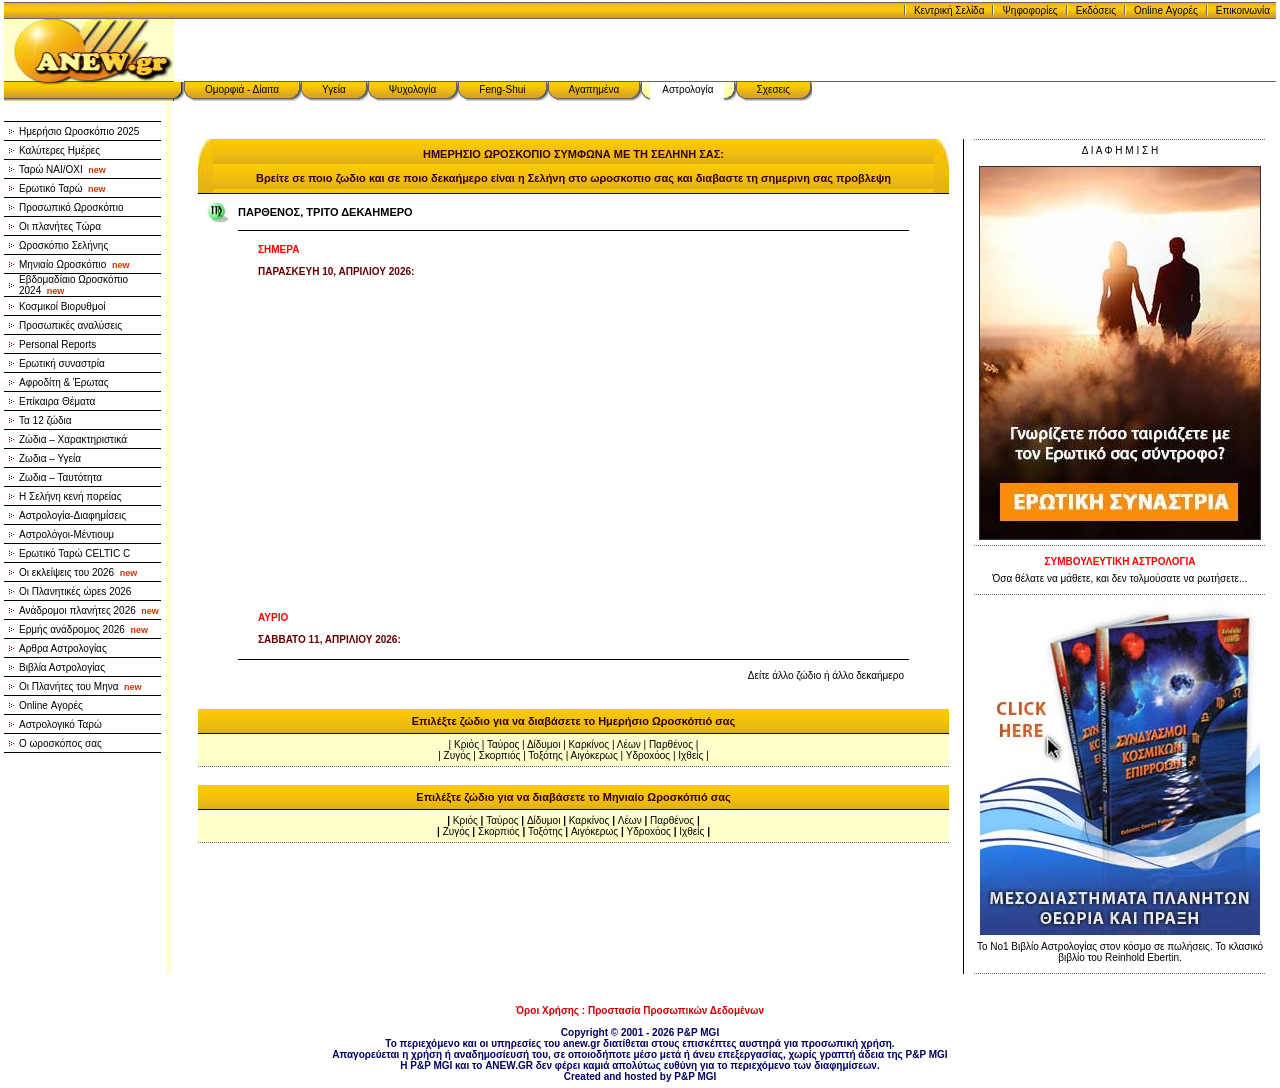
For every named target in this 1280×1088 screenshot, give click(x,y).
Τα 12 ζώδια (45, 420)
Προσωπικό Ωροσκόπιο (71, 207)
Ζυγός (457, 755)
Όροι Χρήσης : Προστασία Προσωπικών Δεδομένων (640, 1010)
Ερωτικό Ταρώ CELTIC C (74, 553)
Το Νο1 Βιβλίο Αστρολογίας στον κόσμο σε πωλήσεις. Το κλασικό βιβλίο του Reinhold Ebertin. (1120, 952)
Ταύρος (503, 744)
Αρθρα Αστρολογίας (63, 648)
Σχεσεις (774, 89)
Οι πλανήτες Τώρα (60, 226)
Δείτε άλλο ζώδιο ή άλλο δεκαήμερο (826, 675)
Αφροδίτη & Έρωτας (64, 382)
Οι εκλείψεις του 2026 (78, 572)
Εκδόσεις (1096, 10)
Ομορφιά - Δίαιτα (242, 89)
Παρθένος (671, 744)
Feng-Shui (502, 89)
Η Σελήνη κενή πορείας (70, 496)
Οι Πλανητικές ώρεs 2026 (75, 591)
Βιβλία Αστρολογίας (62, 667)
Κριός (466, 744)
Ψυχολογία (413, 89)
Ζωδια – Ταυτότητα (60, 477)
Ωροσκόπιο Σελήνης (63, 245)
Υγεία (334, 89)
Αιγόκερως (594, 755)
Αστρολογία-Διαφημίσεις (72, 515)
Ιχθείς (690, 755)
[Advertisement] (573, 445)
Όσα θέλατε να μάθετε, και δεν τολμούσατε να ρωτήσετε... (1120, 578)
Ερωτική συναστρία (62, 363)
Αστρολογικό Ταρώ (60, 724)
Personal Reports (57, 344)
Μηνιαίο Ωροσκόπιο (74, 264)
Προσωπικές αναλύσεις (70, 325)
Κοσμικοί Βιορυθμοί (62, 306)
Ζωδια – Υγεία (50, 458)
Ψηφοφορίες (1029, 10)
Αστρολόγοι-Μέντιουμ (66, 534)
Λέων (629, 744)
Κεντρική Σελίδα (949, 10)
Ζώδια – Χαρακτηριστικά (73, 439)
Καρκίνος (589, 744)
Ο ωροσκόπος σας (60, 743)
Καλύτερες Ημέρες (59, 150)
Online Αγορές (1166, 10)
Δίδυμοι (543, 744)
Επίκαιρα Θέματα (57, 401)
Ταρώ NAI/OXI (62, 169)
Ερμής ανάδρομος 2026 (83, 629)
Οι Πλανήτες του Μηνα (80, 686)
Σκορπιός (500, 755)
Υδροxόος (648, 755)
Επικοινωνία (1243, 10)
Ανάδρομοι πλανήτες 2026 (89, 610)
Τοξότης (545, 755)
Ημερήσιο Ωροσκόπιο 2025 (79, 131)
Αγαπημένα (594, 89)
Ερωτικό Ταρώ (62, 188)
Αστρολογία (687, 89)
